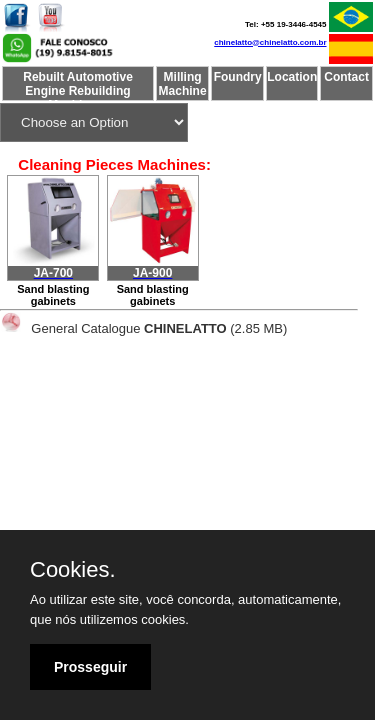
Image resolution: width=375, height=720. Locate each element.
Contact (346, 77)
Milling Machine (183, 84)
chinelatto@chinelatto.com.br (270, 42)
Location (292, 77)
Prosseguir (90, 667)
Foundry (238, 77)
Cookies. (73, 570)
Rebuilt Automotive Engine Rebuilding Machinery (78, 85)
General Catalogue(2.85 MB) (159, 328)
